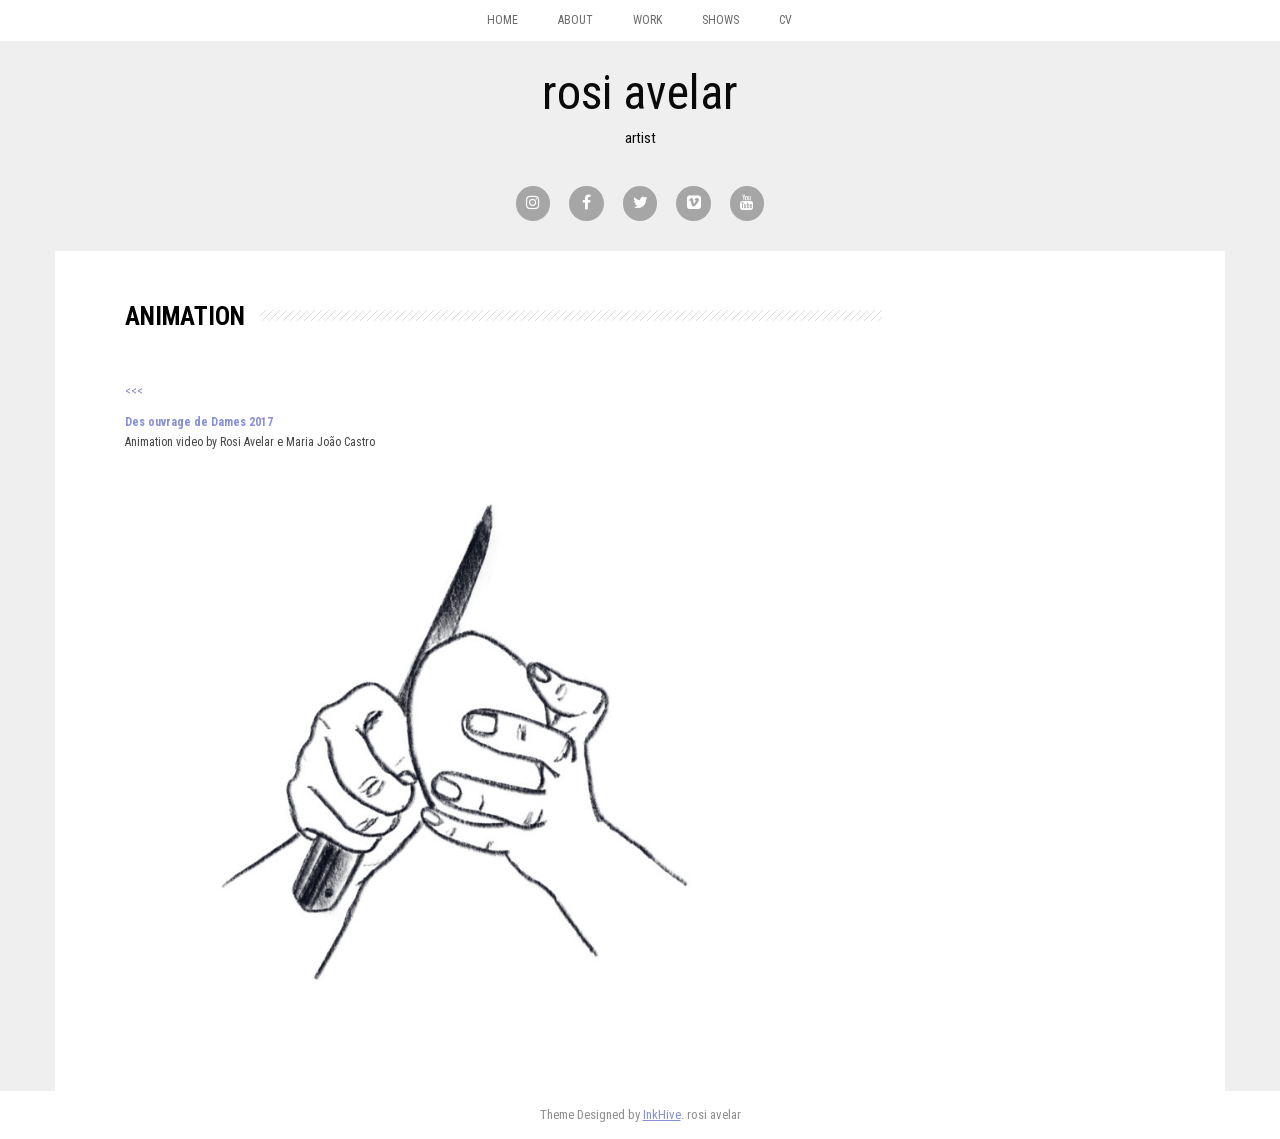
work (647, 20)
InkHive (662, 1114)
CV (785, 20)
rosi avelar (640, 92)
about (575, 20)
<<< (134, 391)
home (502, 20)
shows (720, 20)
